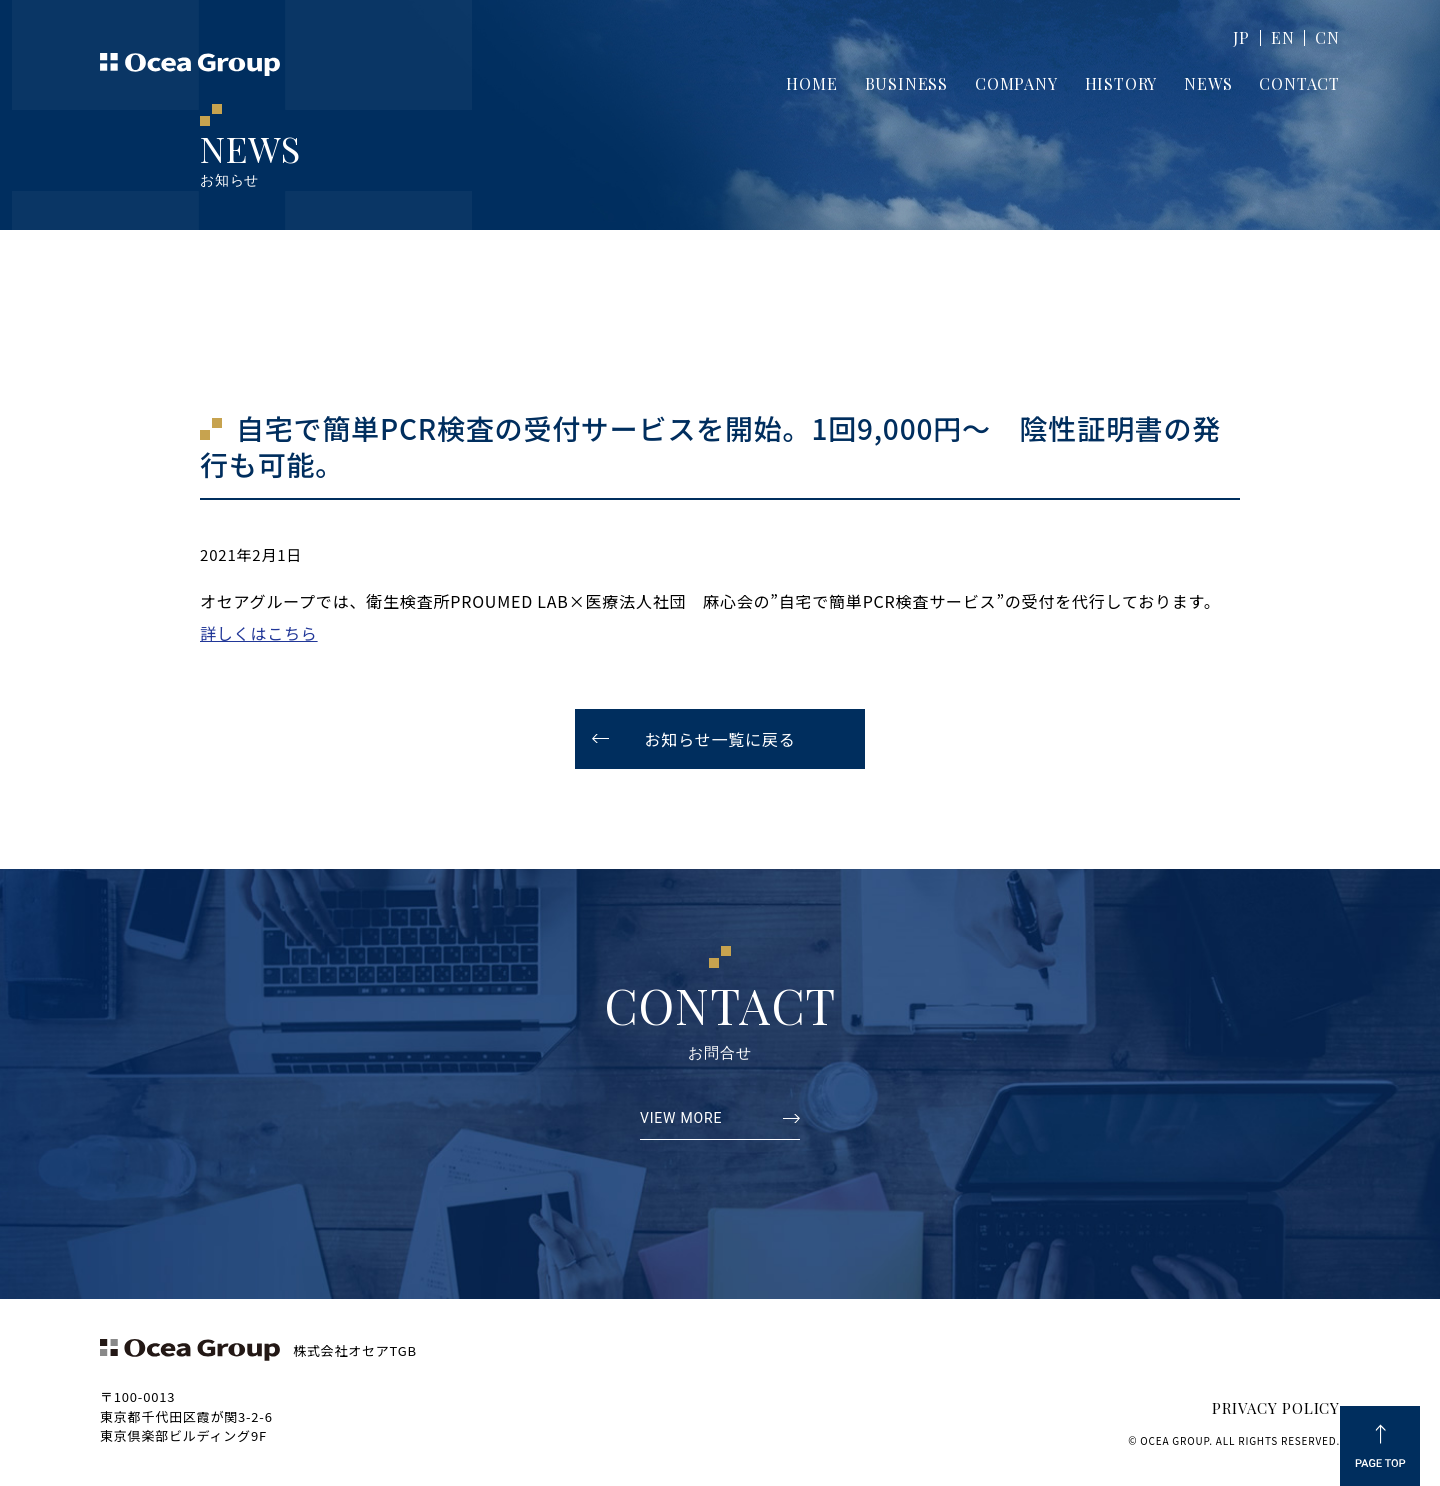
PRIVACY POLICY (1276, 1408)
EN (1283, 37)
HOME (811, 83)
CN (1327, 37)
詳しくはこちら (259, 633)
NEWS (1208, 83)
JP (1241, 37)
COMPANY (1016, 83)
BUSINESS (906, 83)
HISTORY (1121, 83)
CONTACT (1299, 83)
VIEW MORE (681, 1118)
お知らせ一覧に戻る (720, 739)
